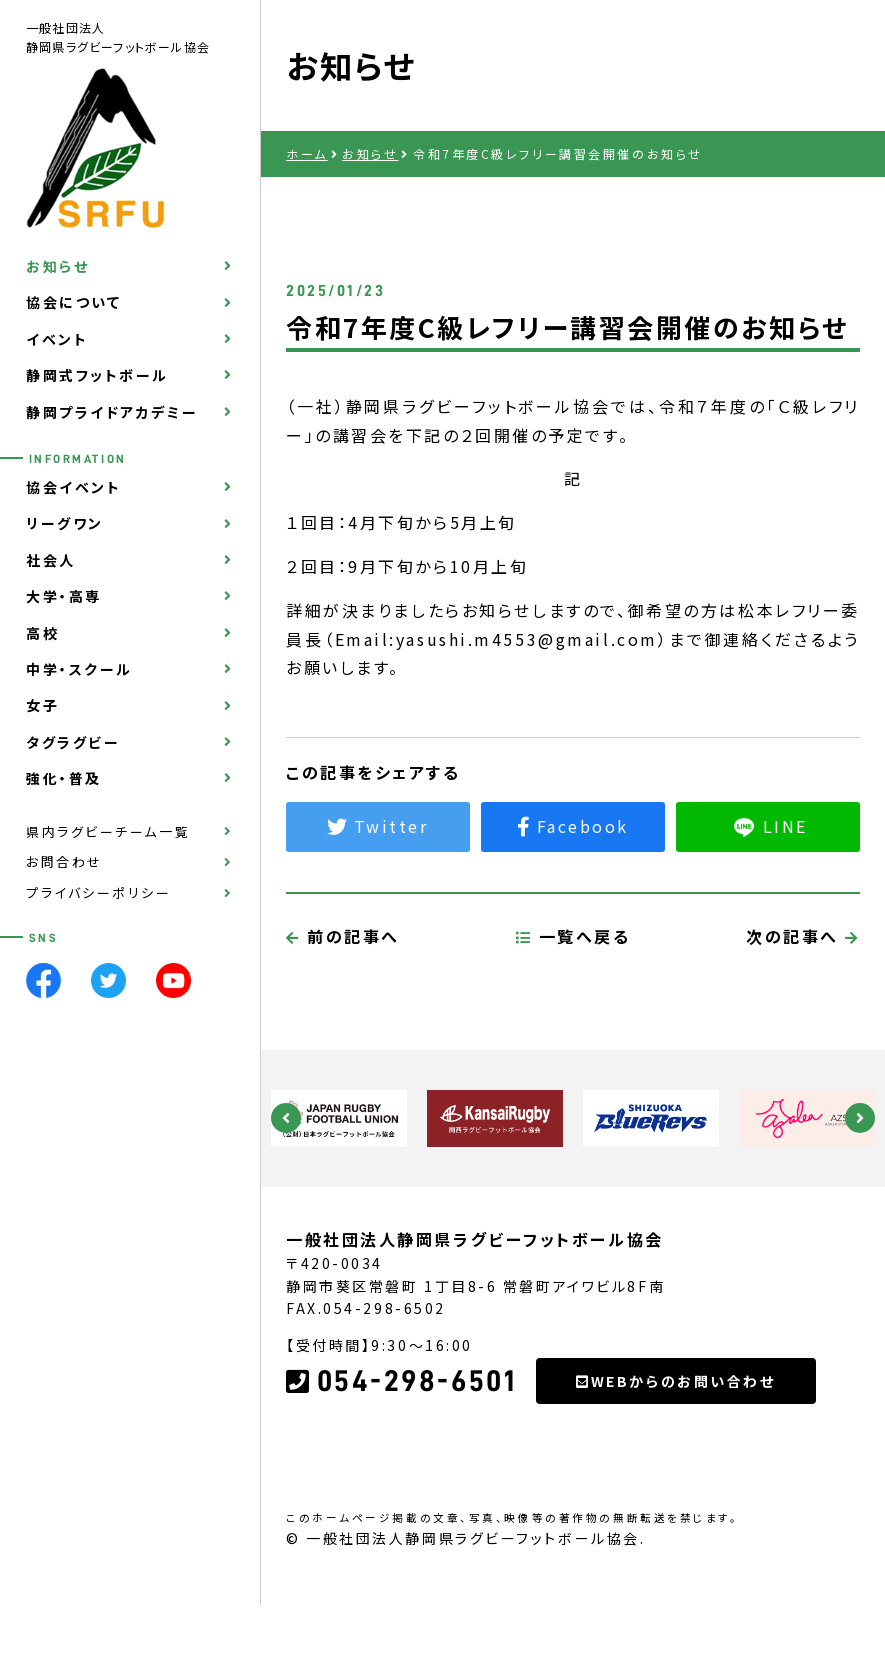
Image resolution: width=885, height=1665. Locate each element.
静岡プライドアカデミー (112, 412)
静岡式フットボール (97, 375)
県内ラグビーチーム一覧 (108, 831)
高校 (42, 633)
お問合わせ (64, 861)
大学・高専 (64, 596)
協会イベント (73, 487)
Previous (286, 1118)
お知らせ (57, 266)
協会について (73, 302)
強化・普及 (64, 778)
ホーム (307, 153)
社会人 (51, 560)
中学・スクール (79, 669)
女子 (42, 705)
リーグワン (65, 523)
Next (860, 1118)
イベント (57, 339)
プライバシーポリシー (99, 892)
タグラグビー (73, 742)
